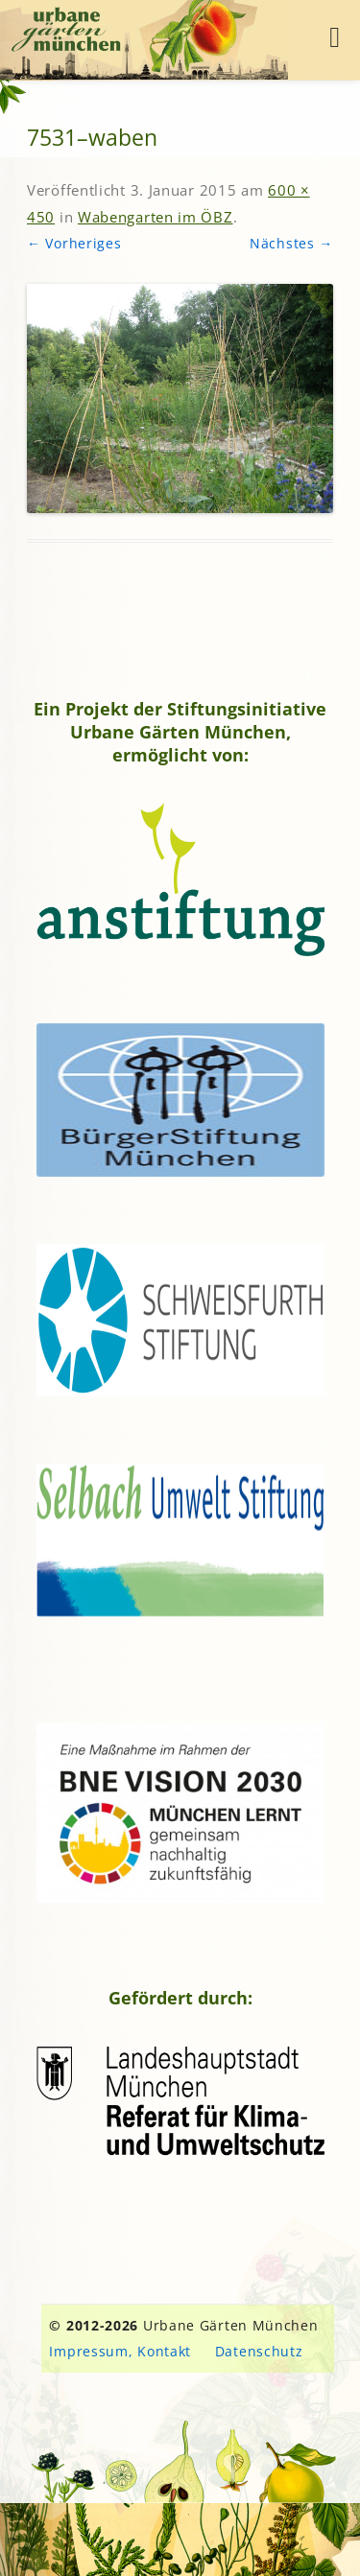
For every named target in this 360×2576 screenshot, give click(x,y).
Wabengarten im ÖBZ (155, 216)
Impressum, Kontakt (120, 2351)
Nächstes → (291, 243)
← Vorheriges (74, 243)
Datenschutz (259, 2351)
